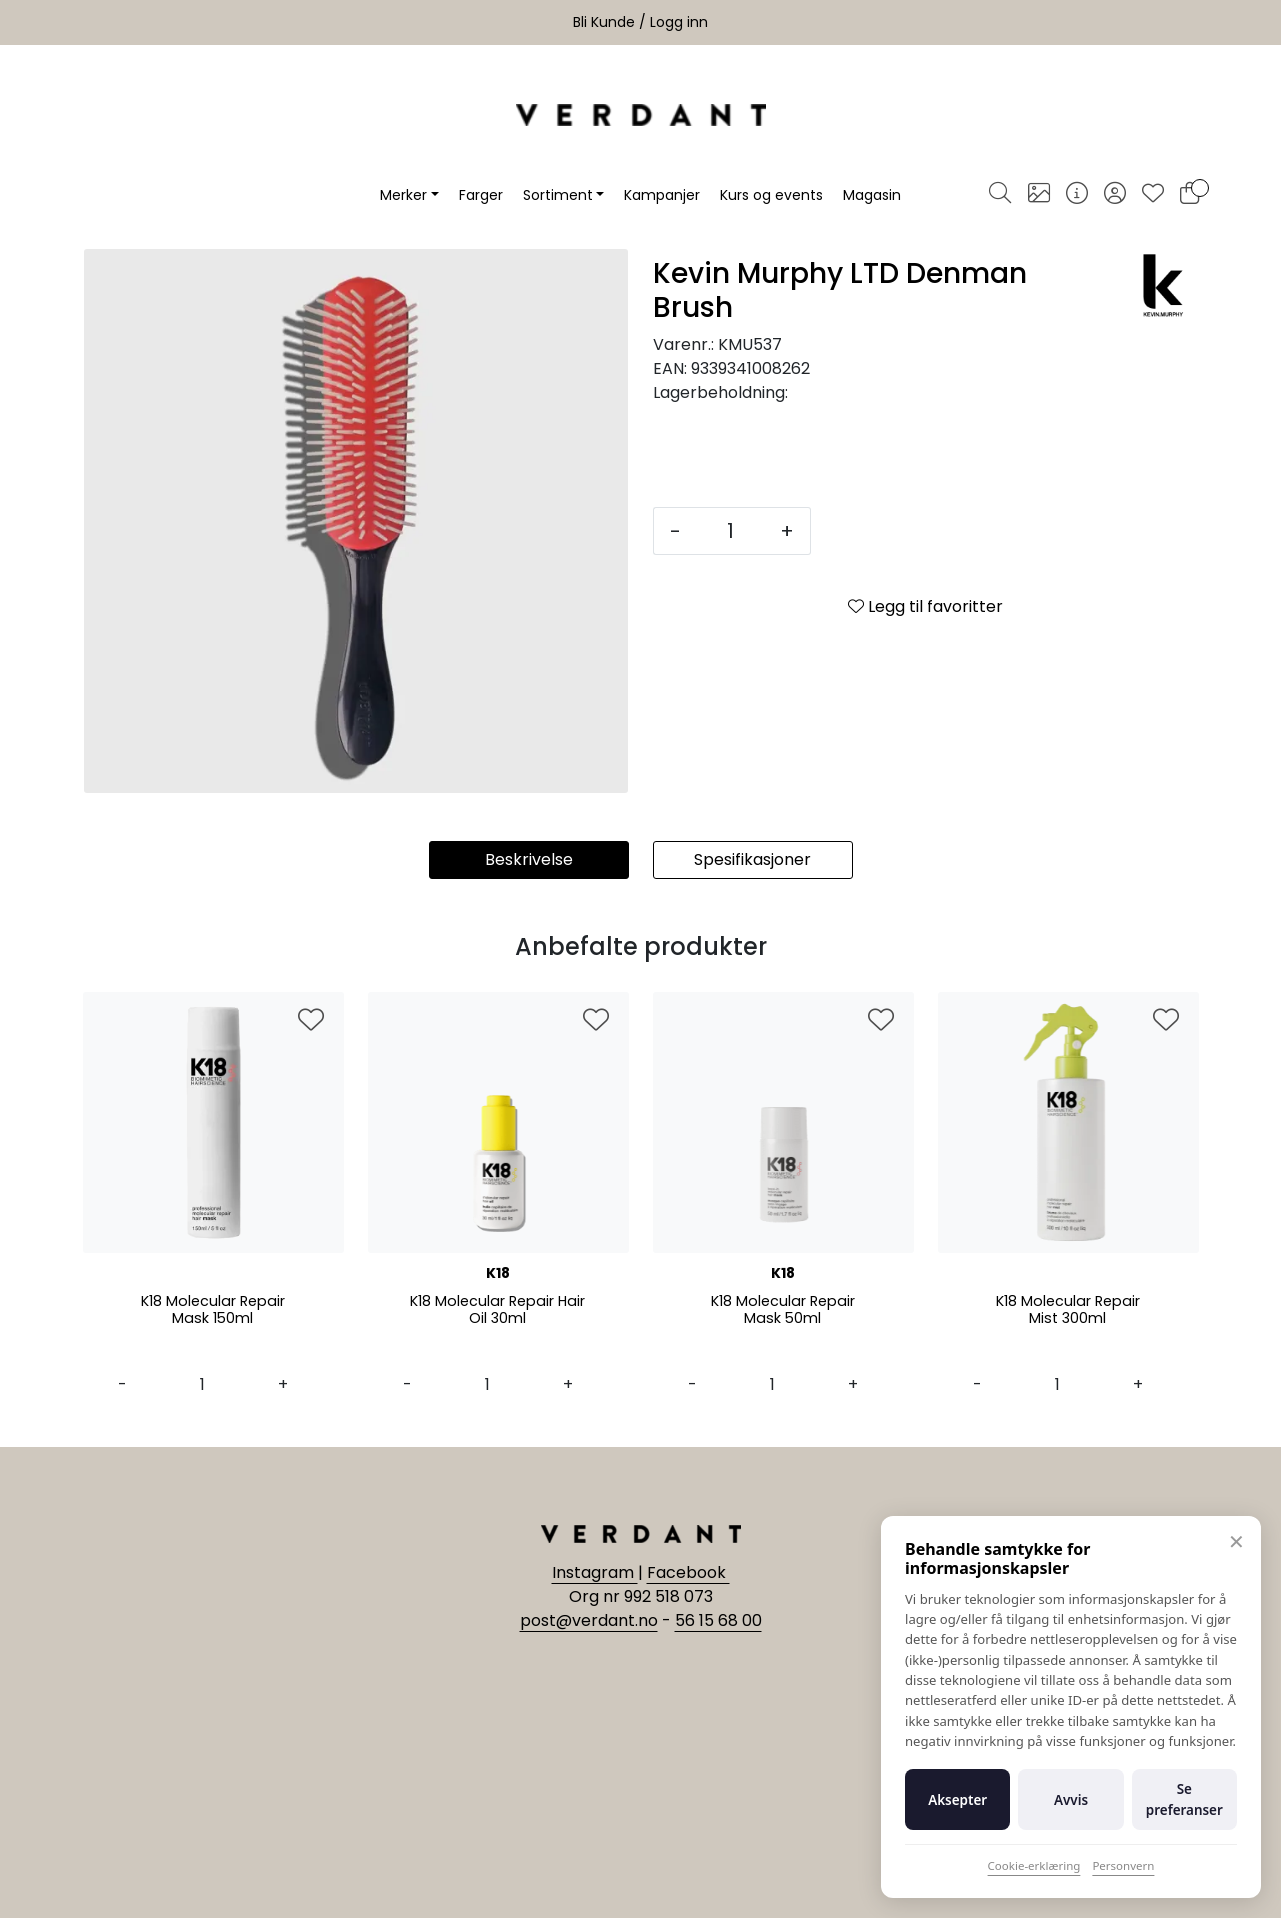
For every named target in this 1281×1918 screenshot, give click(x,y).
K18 (498, 1273)
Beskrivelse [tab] (529, 859)
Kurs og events (771, 195)
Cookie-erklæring (1034, 1865)
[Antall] (730, 531)
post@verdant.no (589, 1620)
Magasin (872, 195)
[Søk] (1000, 195)
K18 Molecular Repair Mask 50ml (782, 1311)
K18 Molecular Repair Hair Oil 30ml (497, 1311)
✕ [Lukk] (1236, 1541)
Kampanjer (662, 195)
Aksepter (957, 1800)
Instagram (595, 1572)
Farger (481, 195)
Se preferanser (1184, 1799)
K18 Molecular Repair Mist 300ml (1067, 1311)
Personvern (1123, 1865)
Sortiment (558, 195)
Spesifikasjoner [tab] (752, 859)
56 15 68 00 (718, 1620)
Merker (403, 195)
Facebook (688, 1572)
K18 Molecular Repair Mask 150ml (212, 1311)
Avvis (1071, 1800)
